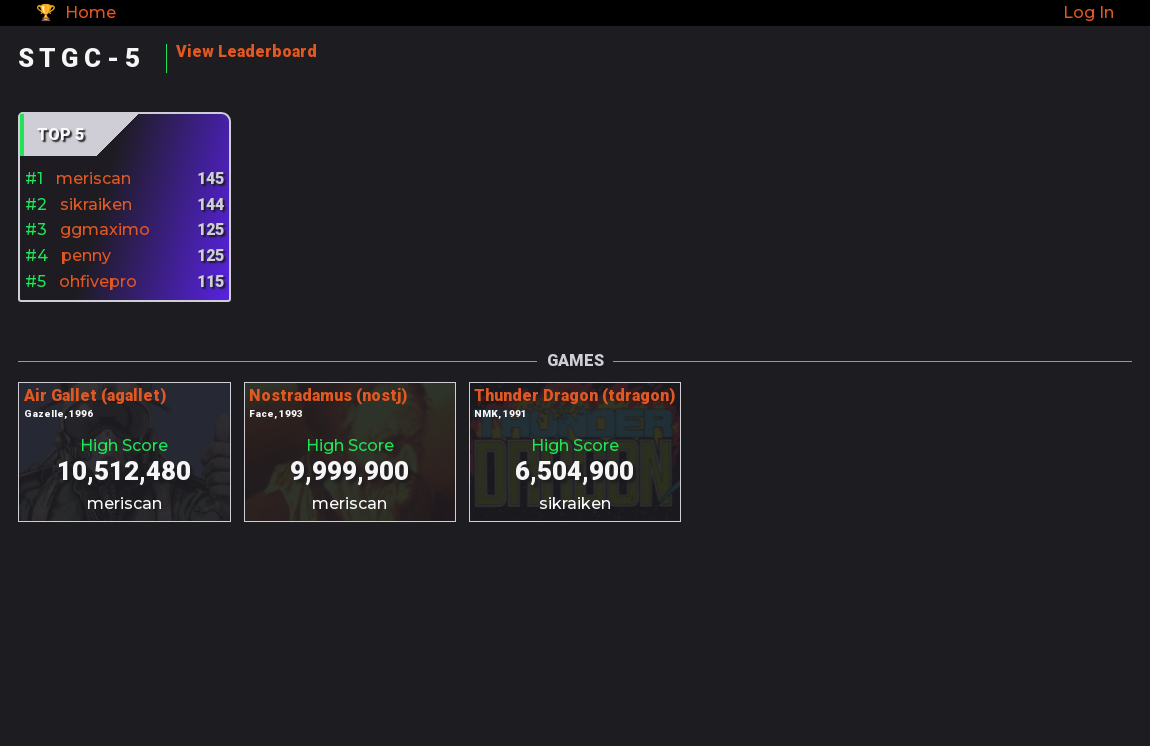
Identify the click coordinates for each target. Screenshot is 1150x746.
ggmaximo (105, 229)
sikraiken (96, 204)
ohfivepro (98, 281)
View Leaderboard (246, 51)
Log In (1088, 12)
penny (86, 255)
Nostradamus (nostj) (328, 395)
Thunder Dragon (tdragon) (574, 395)
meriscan (93, 178)
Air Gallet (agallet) (95, 395)
